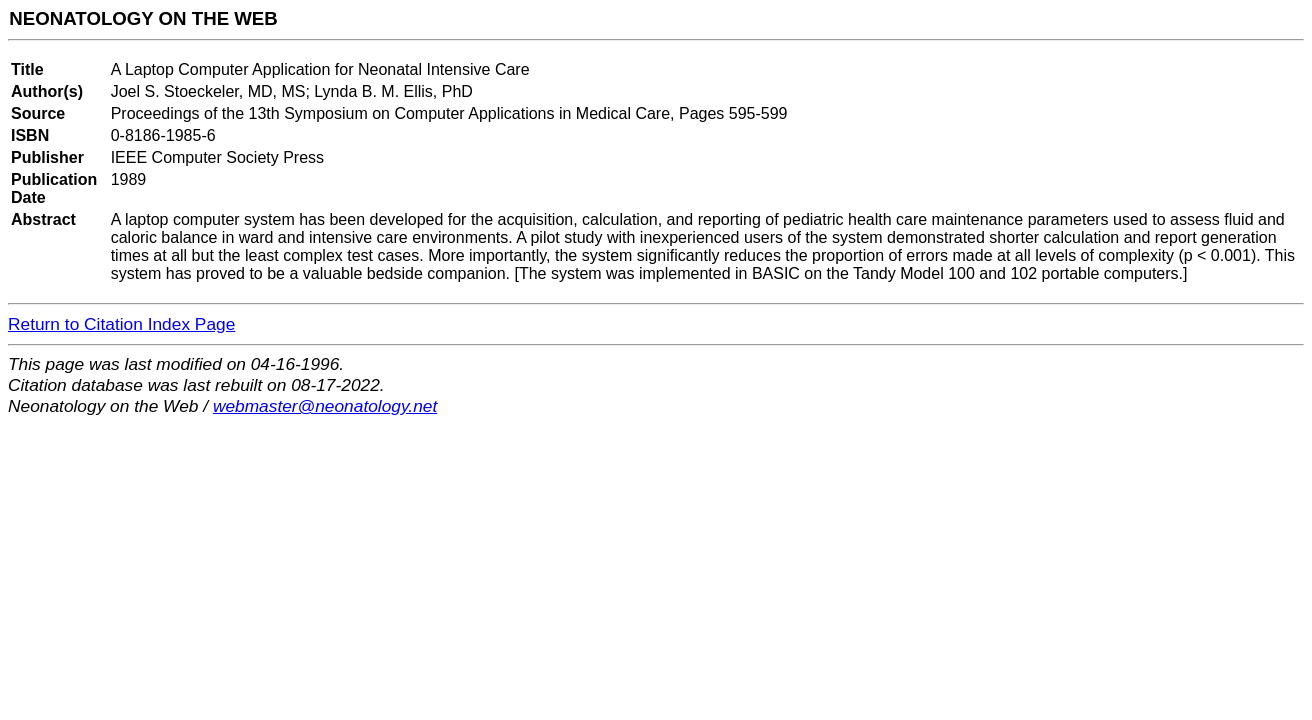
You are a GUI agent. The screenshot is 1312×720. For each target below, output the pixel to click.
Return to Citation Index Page (121, 324)
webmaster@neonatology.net (325, 406)
